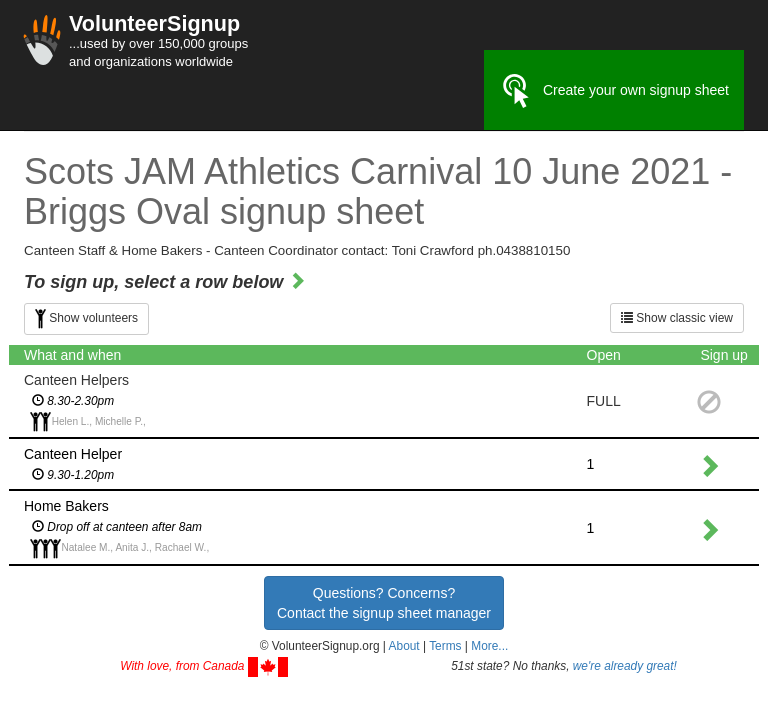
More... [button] (489, 646)
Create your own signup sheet (614, 91)
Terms (445, 646)
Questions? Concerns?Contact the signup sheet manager (384, 603)
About (404, 646)
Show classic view (677, 318)
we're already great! (625, 666)
